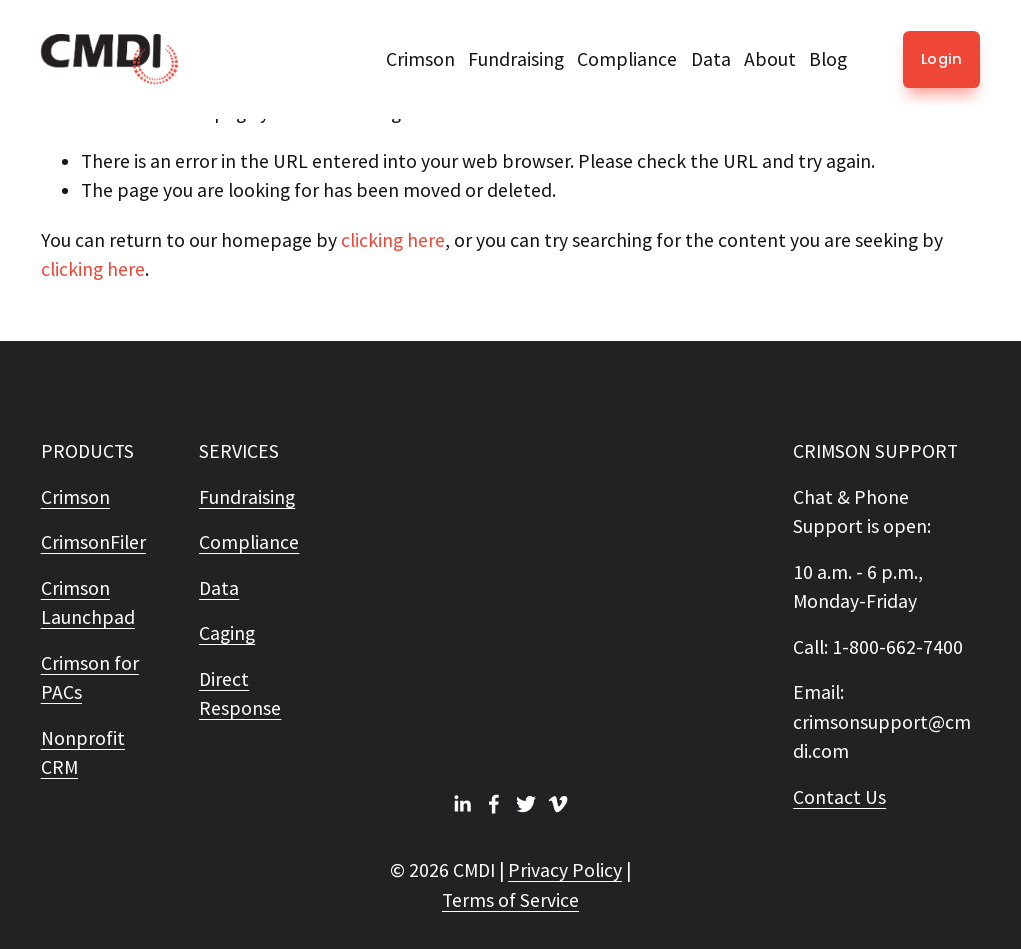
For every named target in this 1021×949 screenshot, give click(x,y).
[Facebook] (494, 804)
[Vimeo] (558, 804)
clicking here (393, 240)
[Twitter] (526, 804)
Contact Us (839, 797)
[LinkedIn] (462, 804)
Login (941, 58)
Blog (828, 59)
